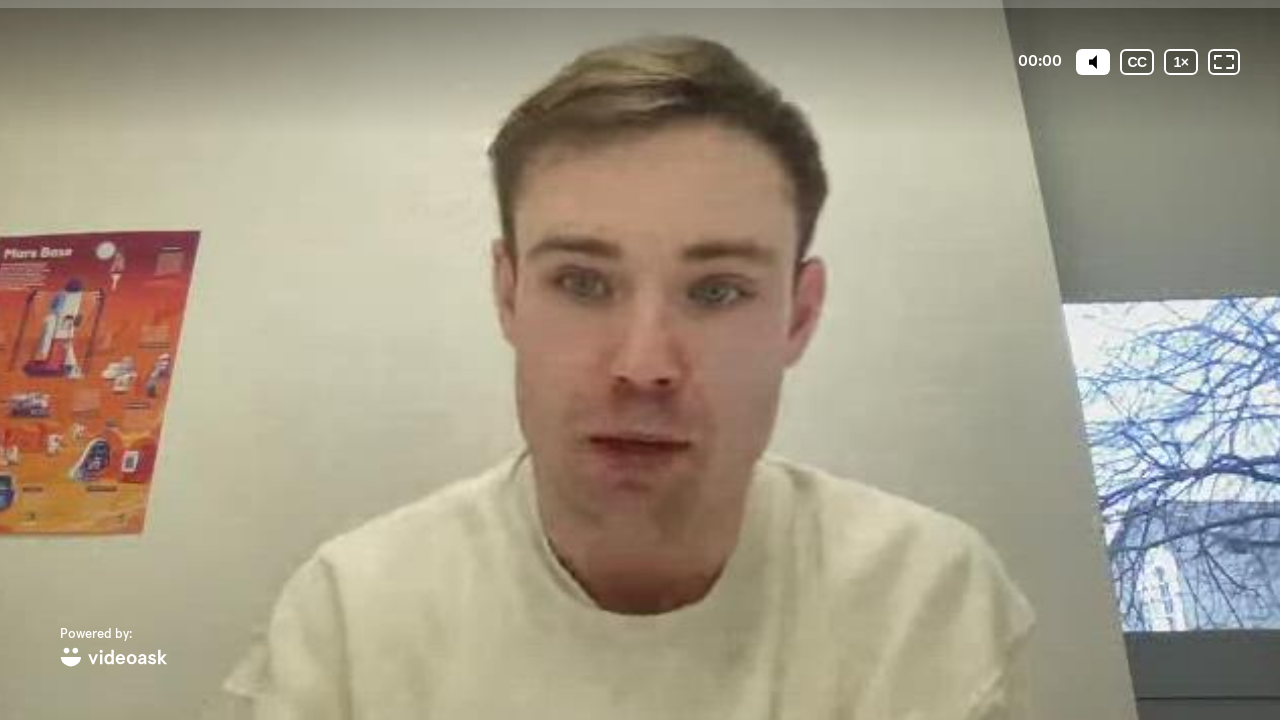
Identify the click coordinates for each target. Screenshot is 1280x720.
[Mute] (1093, 62)
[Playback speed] (1181, 62)
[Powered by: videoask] (114, 648)
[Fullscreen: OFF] (1224, 62)
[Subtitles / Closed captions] (1137, 62)
